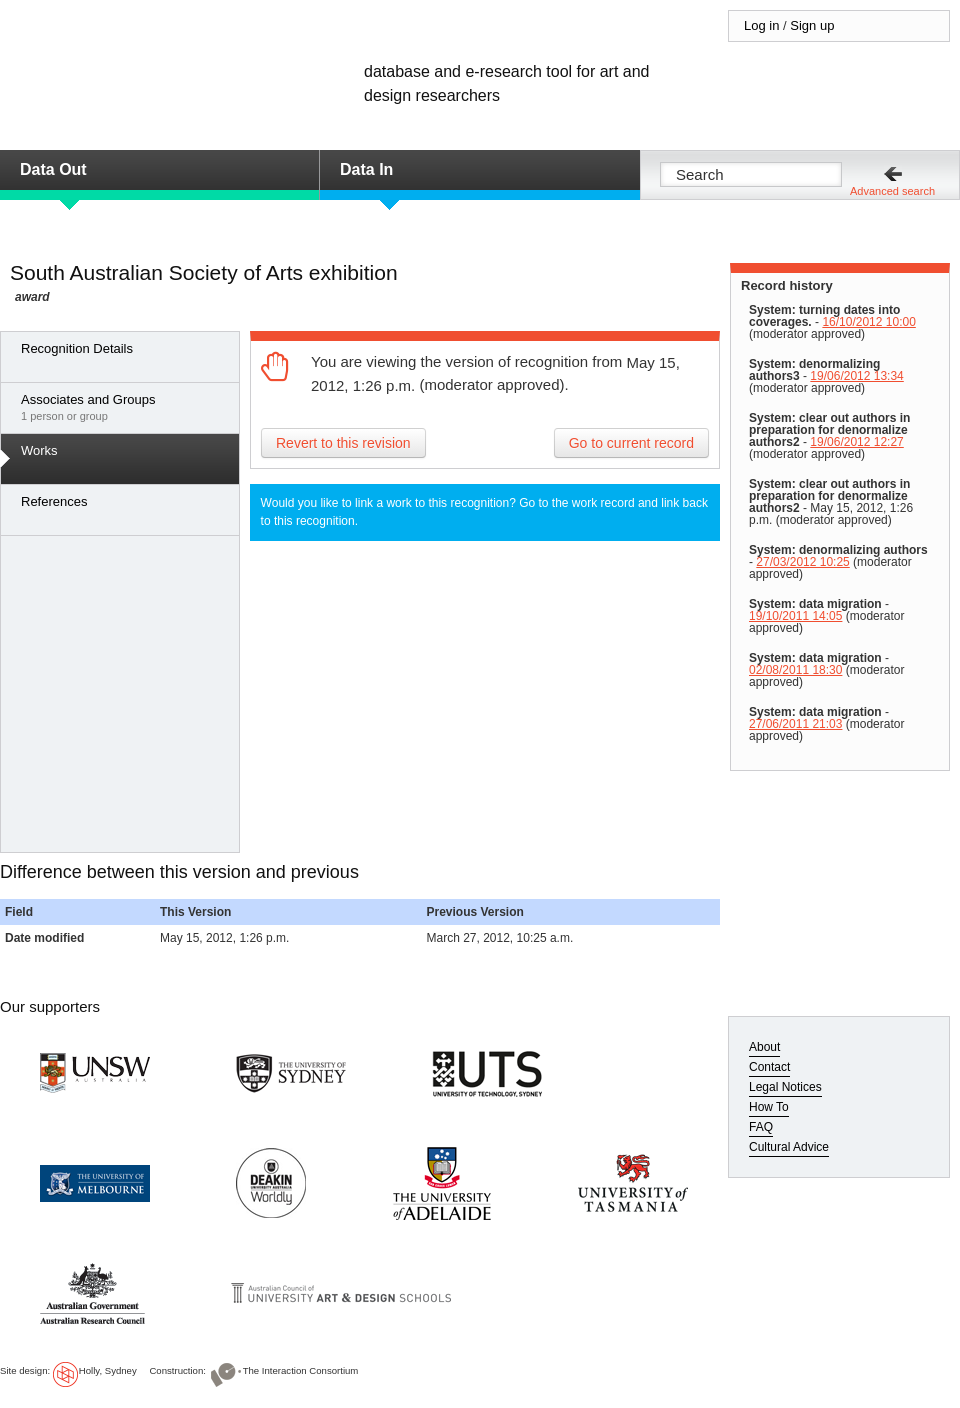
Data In (366, 169)
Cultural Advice (789, 1147)
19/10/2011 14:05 (795, 616)
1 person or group (125, 407)
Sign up (812, 25)
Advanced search (892, 191)
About (764, 1047)
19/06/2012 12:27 (856, 442)
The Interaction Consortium (301, 1370)
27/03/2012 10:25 (802, 562)
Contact (769, 1067)
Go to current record (631, 443)
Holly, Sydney (108, 1370)
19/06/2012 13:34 (856, 376)
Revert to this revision (343, 443)
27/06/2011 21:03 (795, 724)
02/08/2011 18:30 (795, 670)
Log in (761, 25)
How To (769, 1107)
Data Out (53, 169)
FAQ (761, 1127)
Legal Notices (785, 1087)
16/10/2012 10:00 (868, 322)
